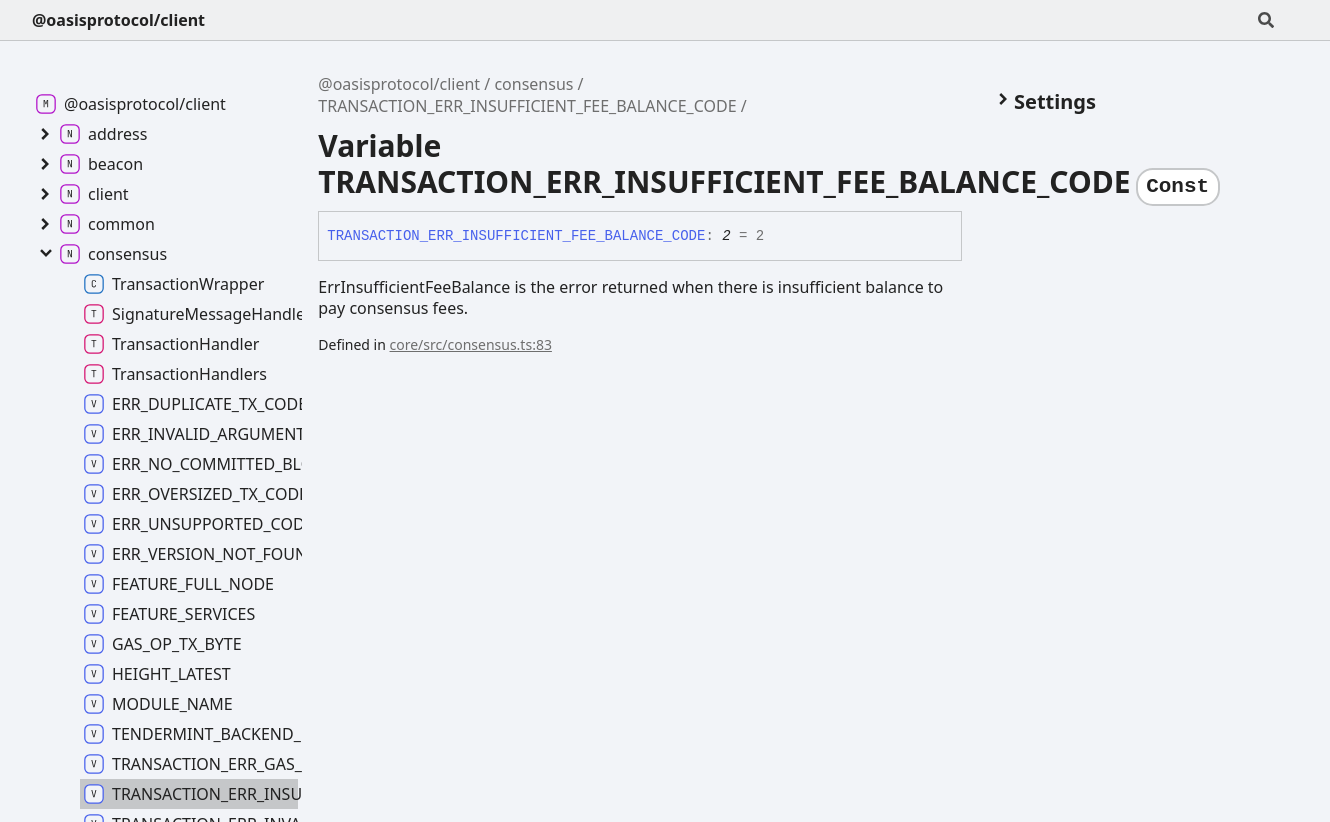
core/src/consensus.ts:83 (471, 344)
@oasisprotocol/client (118, 20)
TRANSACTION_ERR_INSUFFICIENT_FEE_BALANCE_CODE (527, 106)
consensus (533, 84)
